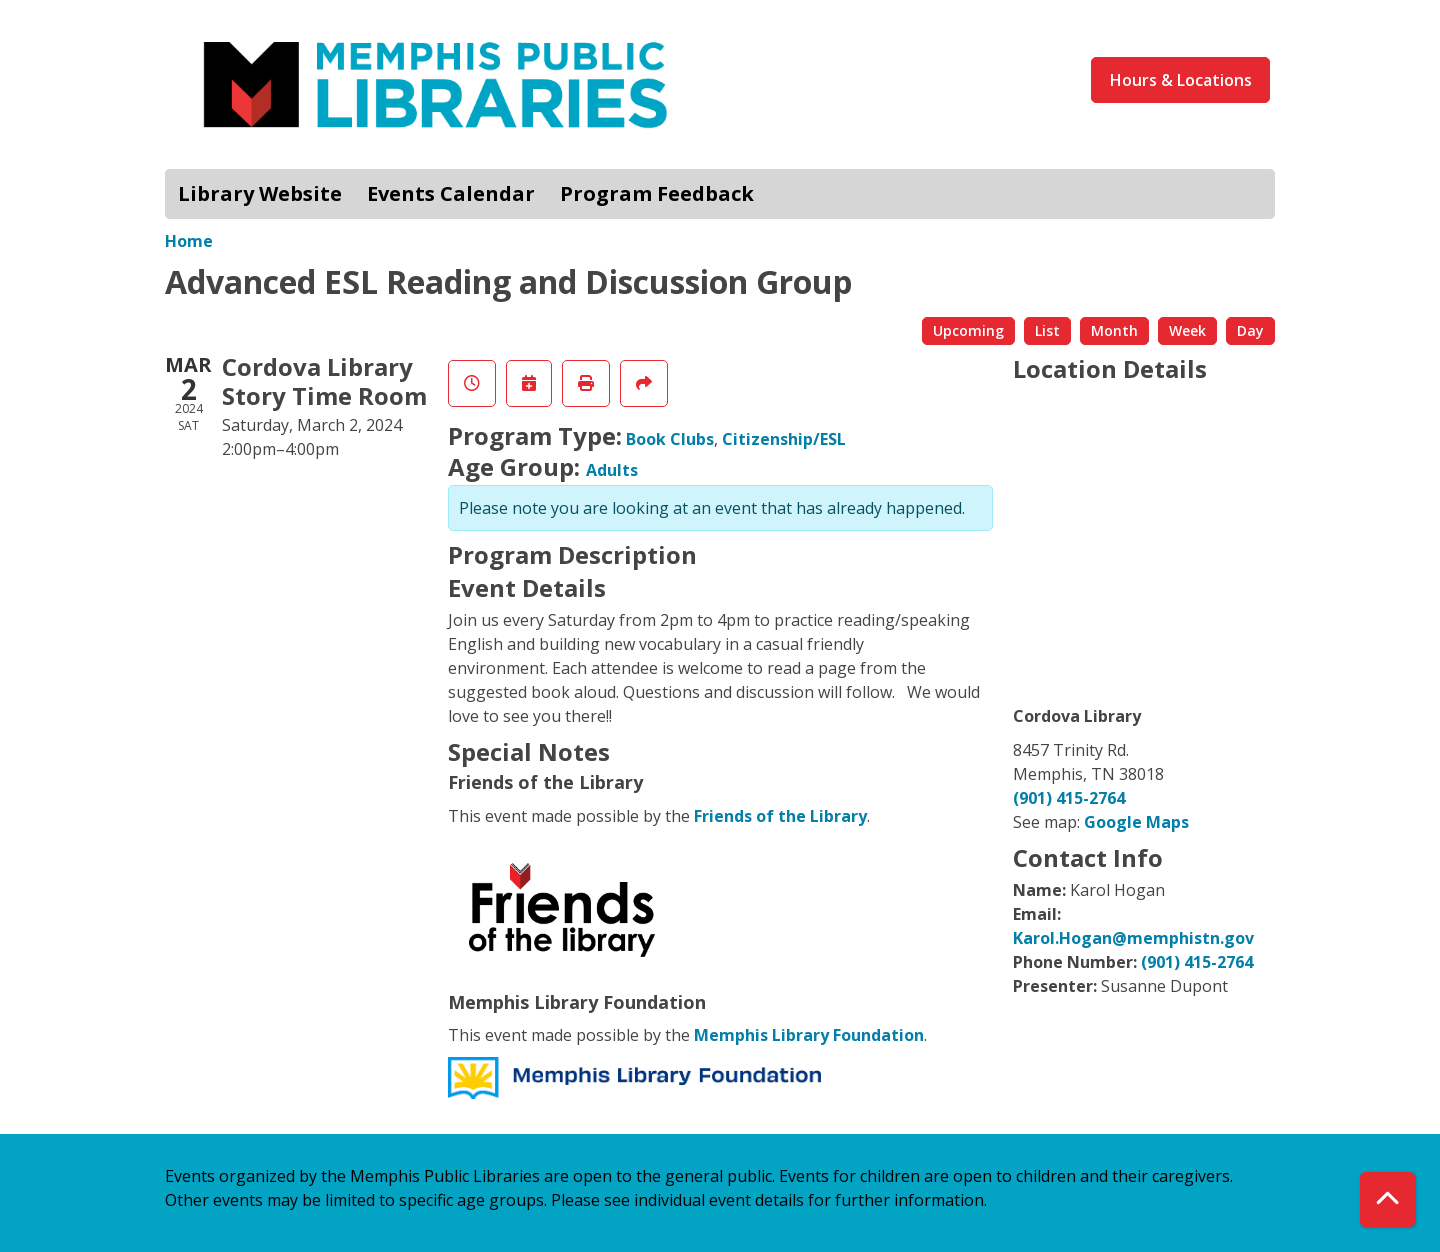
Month (1114, 330)
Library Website (260, 193)
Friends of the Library (780, 816)
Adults (612, 470)
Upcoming (968, 330)
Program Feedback (657, 193)
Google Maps (1136, 822)
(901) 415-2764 (1069, 798)
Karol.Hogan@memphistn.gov (1133, 938)
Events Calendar (451, 193)
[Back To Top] (1387, 1199)
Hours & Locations (1181, 80)
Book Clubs (670, 439)
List (1047, 330)
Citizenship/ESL (784, 439)
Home (189, 241)
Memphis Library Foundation (809, 1035)
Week (1187, 330)
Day (1250, 330)
